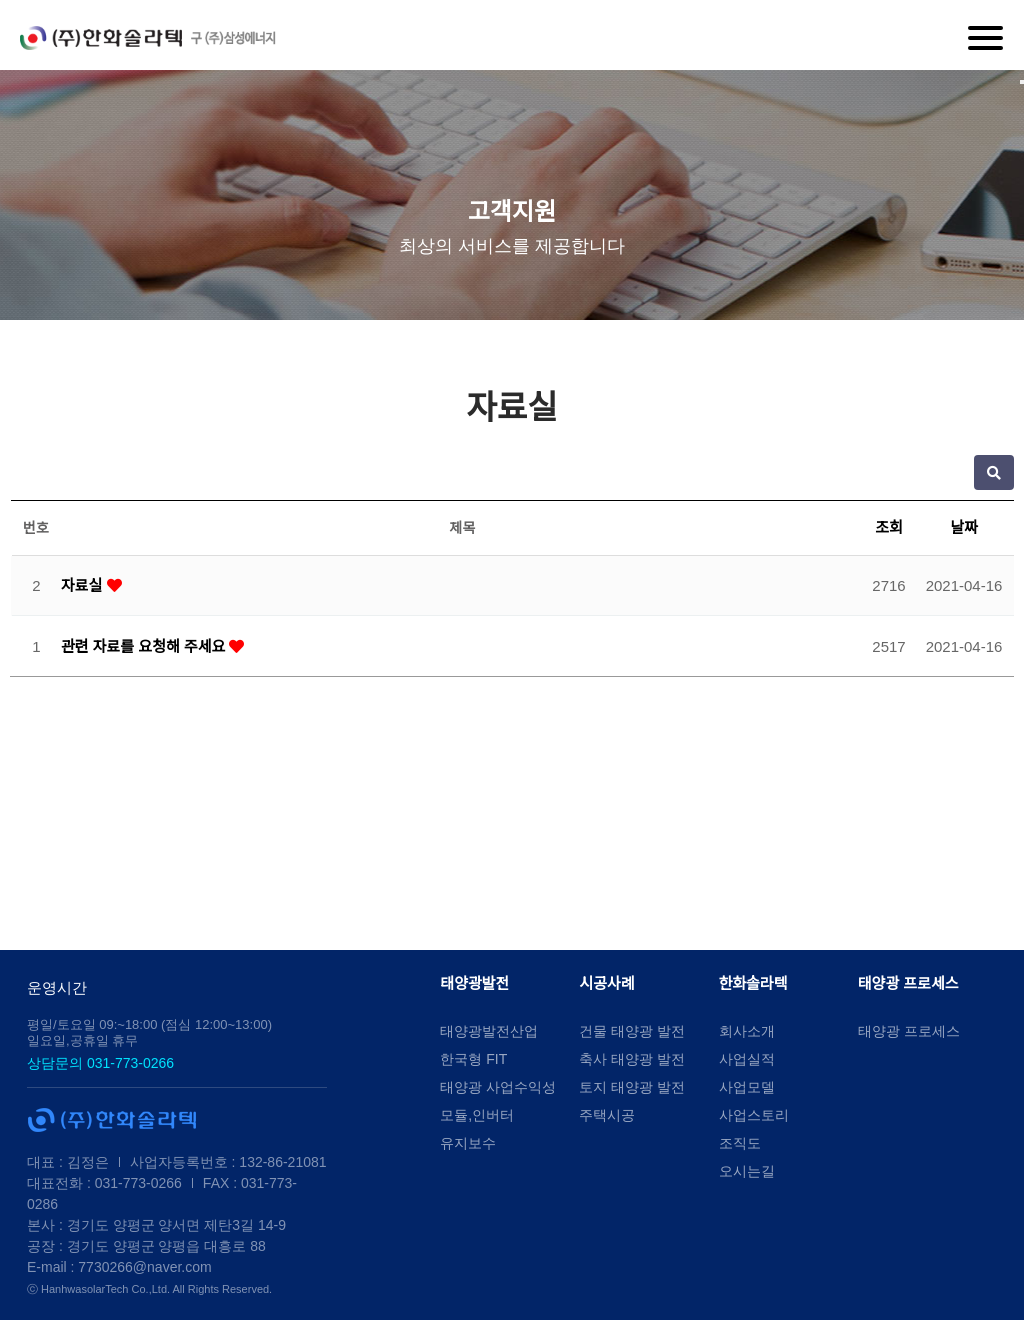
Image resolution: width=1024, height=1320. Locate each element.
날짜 (964, 527)
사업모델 (747, 1087)
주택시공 (607, 1115)
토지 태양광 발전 (632, 1087)
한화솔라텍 (753, 983)
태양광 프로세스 (908, 983)
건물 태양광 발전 (632, 1031)
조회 (889, 527)
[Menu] (985, 38)
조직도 (740, 1143)
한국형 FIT (473, 1059)
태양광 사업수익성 (498, 1087)
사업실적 (747, 1059)
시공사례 (606, 983)
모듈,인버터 (477, 1115)
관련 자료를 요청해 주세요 (145, 646)
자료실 (84, 585)
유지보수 (468, 1143)
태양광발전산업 (489, 1031)
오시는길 (747, 1171)
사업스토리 (754, 1115)
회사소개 (747, 1031)
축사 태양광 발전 (632, 1059)
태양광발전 (474, 983)
